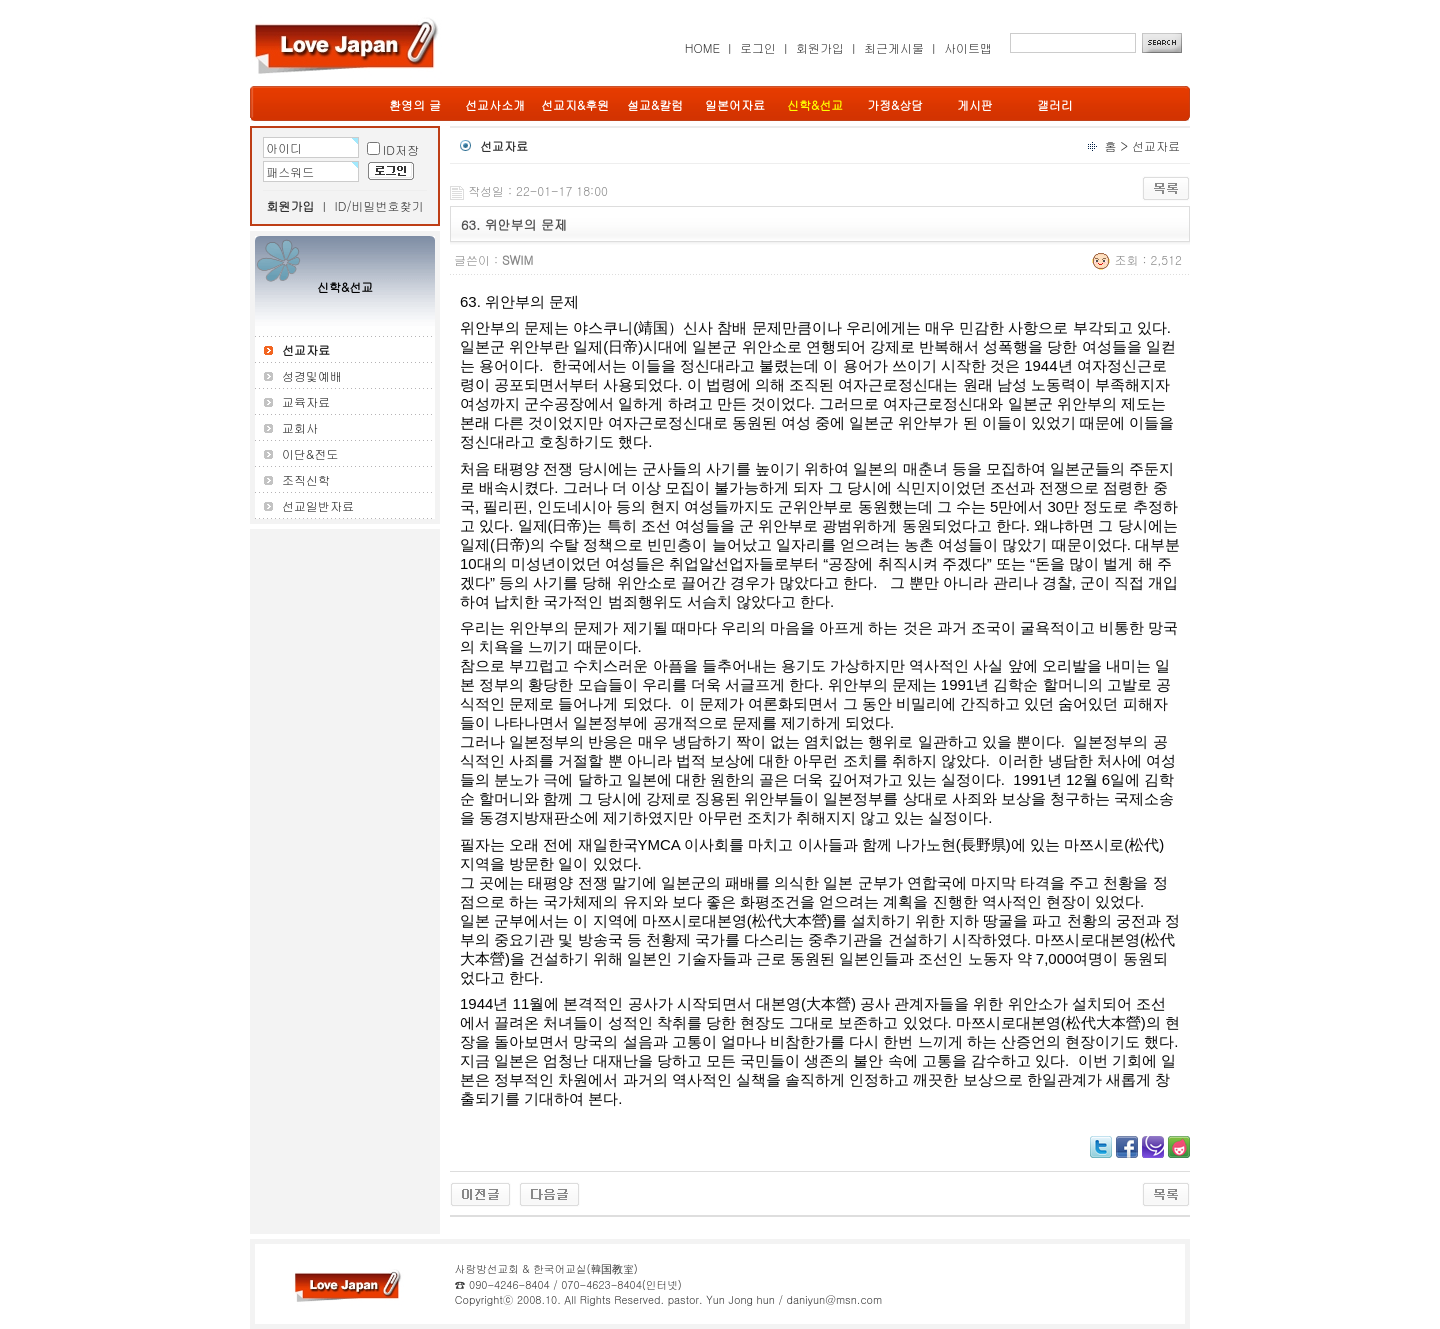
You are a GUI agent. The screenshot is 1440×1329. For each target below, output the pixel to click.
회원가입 (820, 47)
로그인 (758, 47)
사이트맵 (968, 47)
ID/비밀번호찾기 (379, 205)
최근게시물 (894, 47)
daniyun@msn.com (834, 1299)
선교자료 (1156, 145)
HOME (702, 47)
